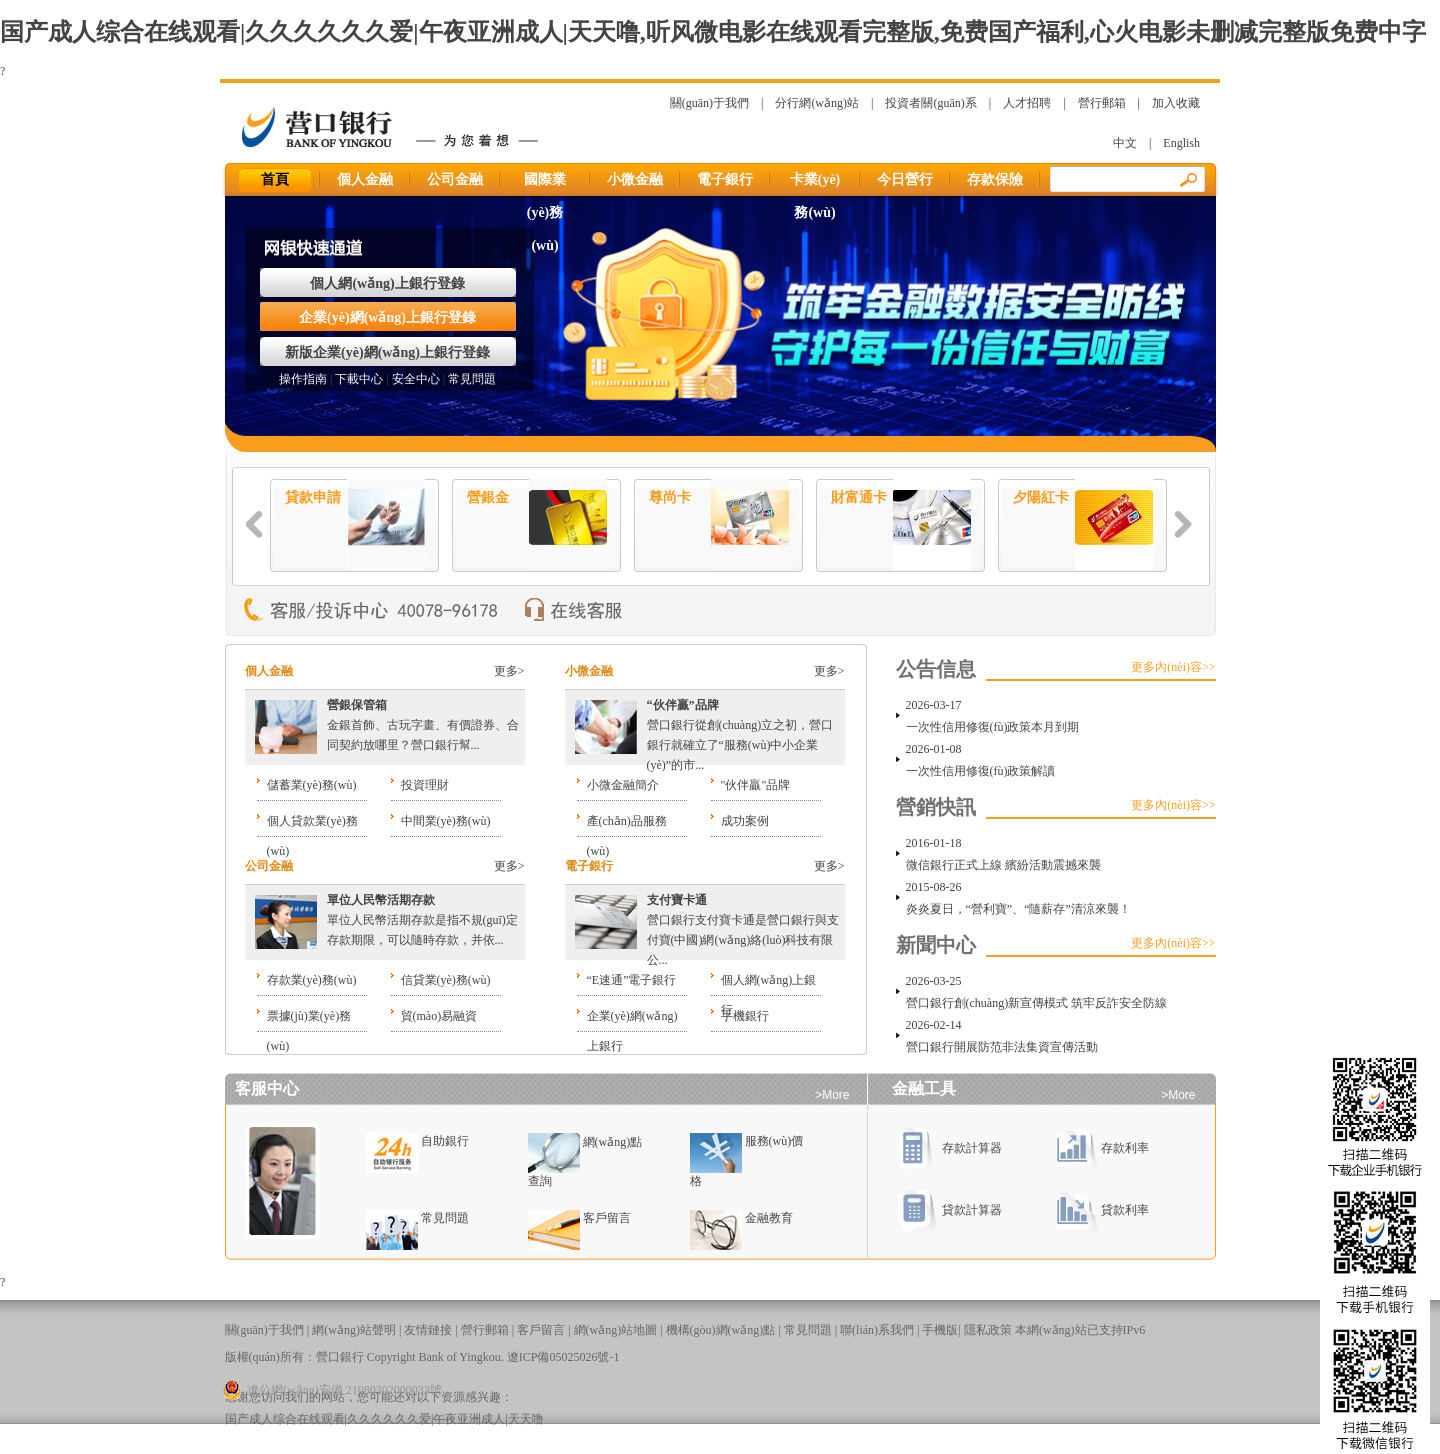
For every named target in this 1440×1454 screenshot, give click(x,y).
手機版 (940, 1330)
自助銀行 (445, 1141)
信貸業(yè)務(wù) (446, 980)
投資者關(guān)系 (930, 103)
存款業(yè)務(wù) (312, 980)
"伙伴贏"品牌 (756, 785)
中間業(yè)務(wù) (446, 821)
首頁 (275, 179)
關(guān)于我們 (709, 103)
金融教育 (769, 1218)
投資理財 (425, 785)
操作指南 (303, 379)
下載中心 (359, 379)
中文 (1125, 143)
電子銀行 (725, 179)
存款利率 (1102, 1148)
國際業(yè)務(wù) (545, 184)
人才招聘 (1027, 103)
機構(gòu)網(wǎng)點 (721, 1330)
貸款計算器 (949, 1210)
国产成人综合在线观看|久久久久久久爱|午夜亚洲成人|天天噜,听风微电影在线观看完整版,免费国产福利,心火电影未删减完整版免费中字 (713, 32)
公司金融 (455, 179)
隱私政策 (988, 1330)
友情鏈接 (428, 1330)
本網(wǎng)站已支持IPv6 (1080, 1330)
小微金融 (635, 179)
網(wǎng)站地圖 (616, 1330)
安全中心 (416, 379)
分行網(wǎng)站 (817, 103)
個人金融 (365, 179)
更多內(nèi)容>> (1173, 667)
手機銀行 (745, 1016)
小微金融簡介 (623, 785)
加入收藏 (1176, 103)
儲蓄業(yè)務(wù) (312, 785)
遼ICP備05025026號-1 (563, 1357)
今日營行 (905, 179)
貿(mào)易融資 (439, 1016)
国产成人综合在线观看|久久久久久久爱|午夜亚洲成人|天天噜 (384, 1419)
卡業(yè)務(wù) (815, 184)
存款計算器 (949, 1148)
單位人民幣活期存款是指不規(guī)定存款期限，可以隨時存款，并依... (422, 920)
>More (832, 1095)
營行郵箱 (1102, 103)
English (1181, 143)
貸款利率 (1102, 1210)
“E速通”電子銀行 (632, 980)
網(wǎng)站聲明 (354, 1330)
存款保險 (995, 179)
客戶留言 (607, 1218)
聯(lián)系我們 (877, 1330)
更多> (509, 671)
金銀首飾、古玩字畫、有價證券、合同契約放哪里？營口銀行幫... (423, 725)
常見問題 (472, 379)
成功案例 (745, 821)
